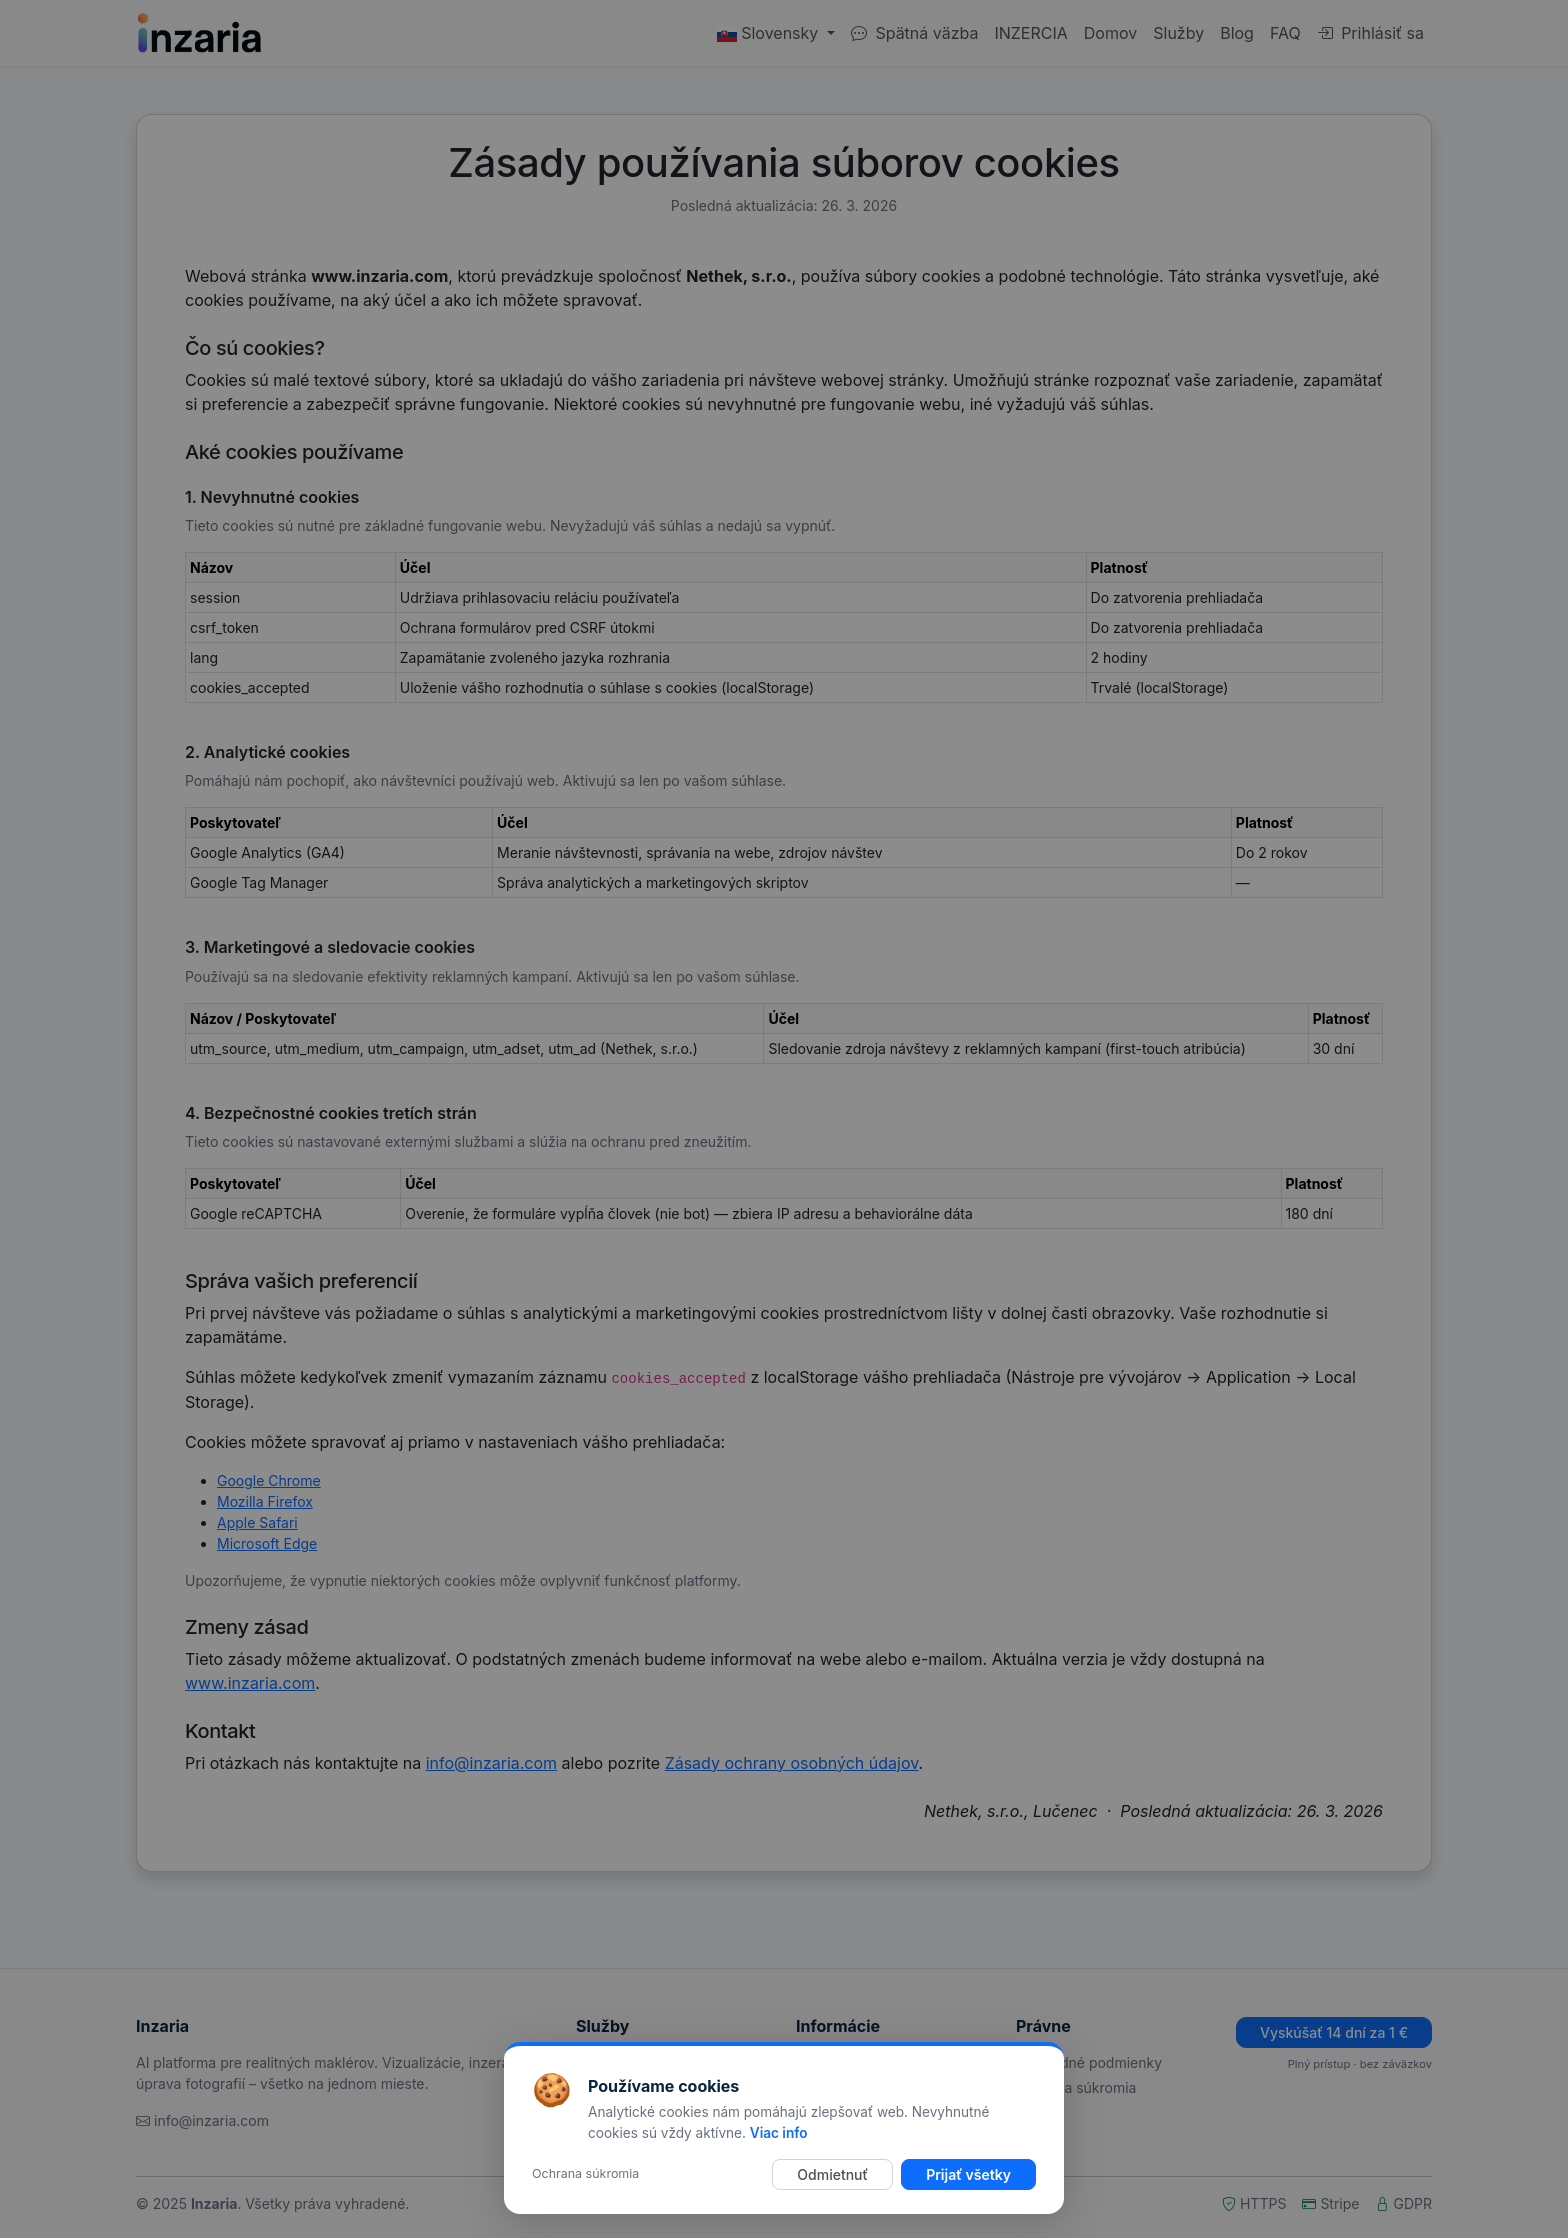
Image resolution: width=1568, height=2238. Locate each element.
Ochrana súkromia (585, 2173)
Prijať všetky (968, 2174)
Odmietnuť (832, 2174)
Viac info (779, 2133)
